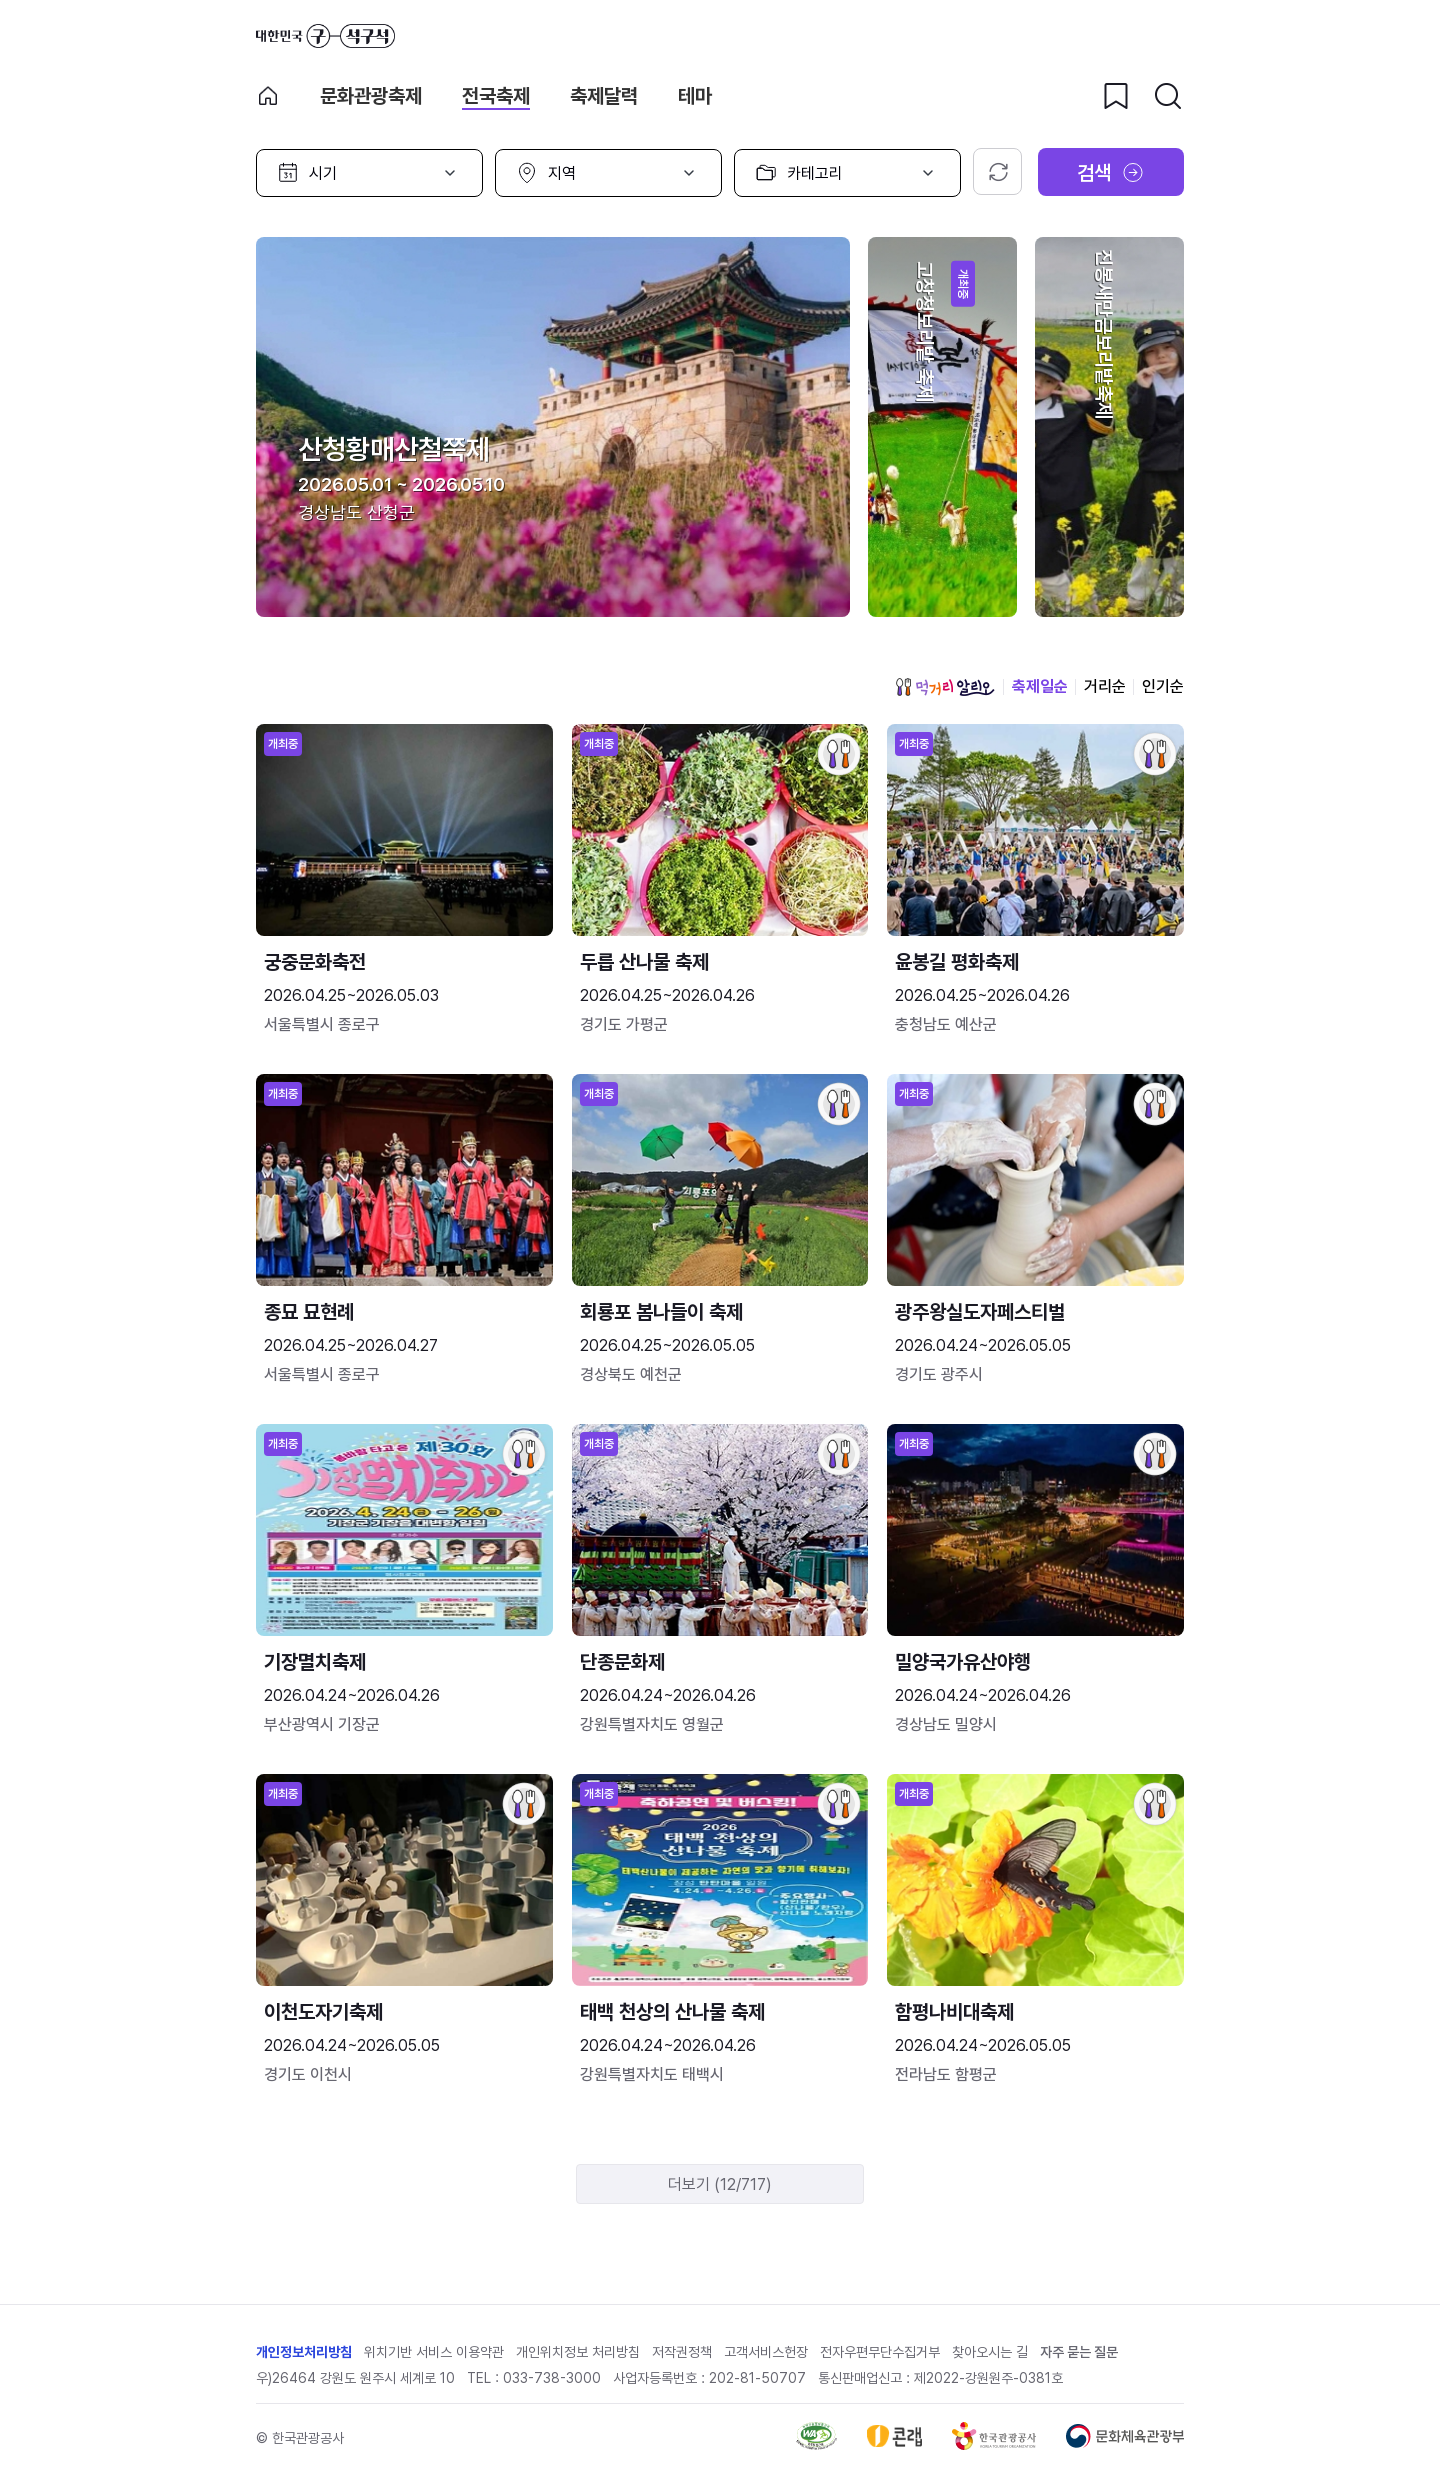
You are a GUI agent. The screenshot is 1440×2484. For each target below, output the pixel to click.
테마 (695, 96)
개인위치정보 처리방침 (578, 2352)
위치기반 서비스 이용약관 (434, 2352)
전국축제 (496, 96)
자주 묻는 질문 (1079, 2352)
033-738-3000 (552, 2378)
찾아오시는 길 (990, 2352)
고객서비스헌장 (766, 2352)
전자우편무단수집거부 (880, 2352)
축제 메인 (268, 96)
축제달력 (604, 96)
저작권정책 (682, 2352)
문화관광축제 (371, 96)
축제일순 (1040, 686)
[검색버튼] (1168, 96)
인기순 (1163, 686)
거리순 (1105, 686)
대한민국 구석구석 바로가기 (325, 36)
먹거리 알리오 (945, 687)
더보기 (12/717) (720, 2184)
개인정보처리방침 (304, 2352)
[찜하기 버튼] (1116, 96)
